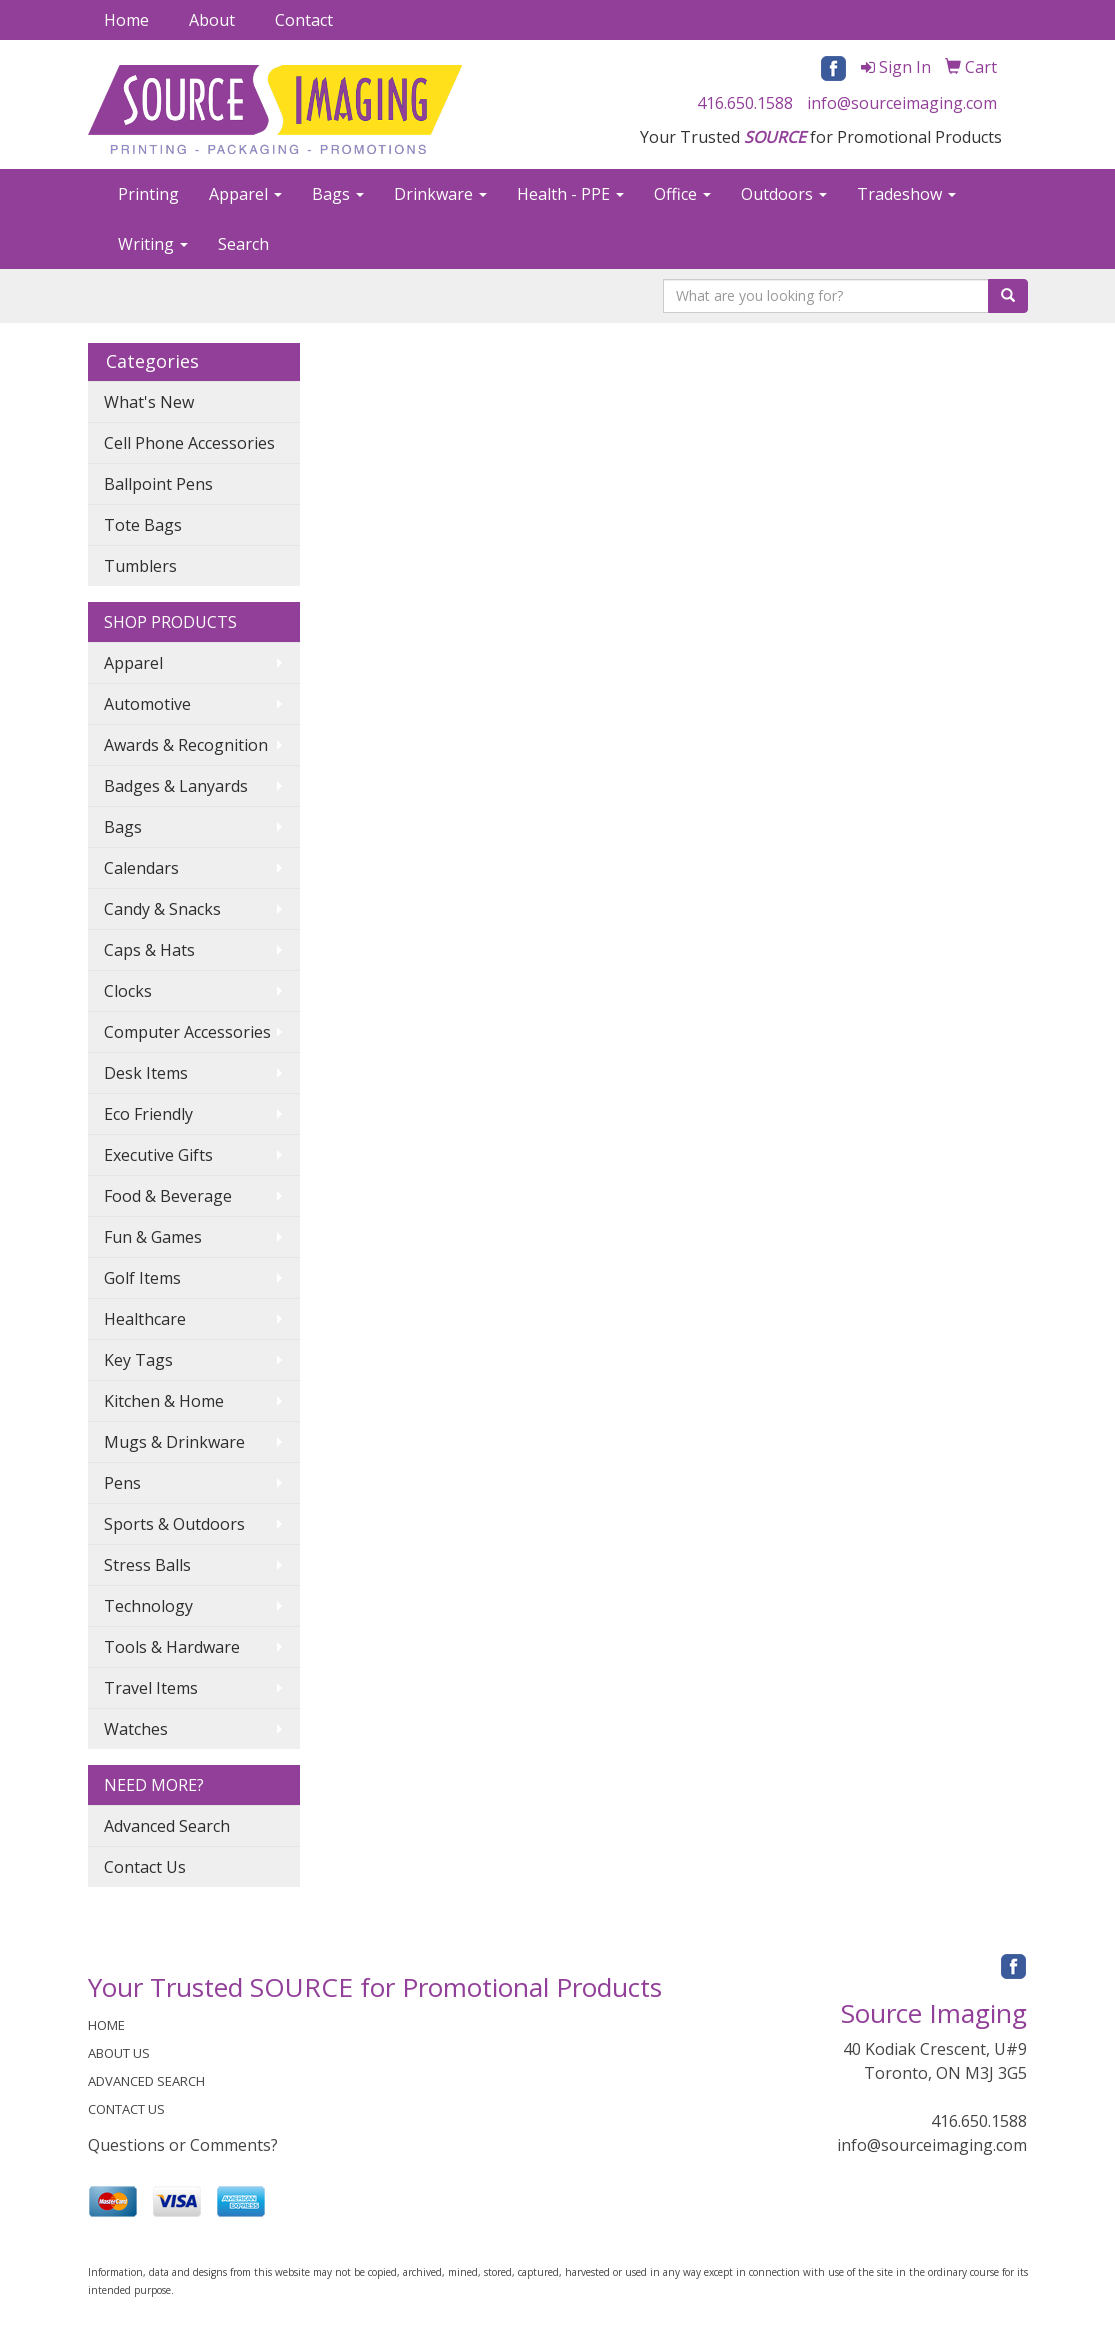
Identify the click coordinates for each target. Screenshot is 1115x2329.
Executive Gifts (158, 1155)
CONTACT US (126, 2109)
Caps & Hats (149, 950)
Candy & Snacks (162, 909)
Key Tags (138, 1360)
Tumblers (140, 566)
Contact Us (145, 1867)
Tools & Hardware (172, 1647)
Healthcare (145, 1319)
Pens (122, 1483)
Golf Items (142, 1278)
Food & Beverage (168, 1196)
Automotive (147, 704)
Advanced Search (167, 1826)
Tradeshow (906, 194)
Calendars (141, 868)
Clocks (128, 991)
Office (682, 194)
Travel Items (151, 1688)
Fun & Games (153, 1237)
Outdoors (784, 194)
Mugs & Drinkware (174, 1442)
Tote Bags (143, 525)
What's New (149, 402)
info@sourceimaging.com (902, 103)
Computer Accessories (187, 1032)
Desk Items (146, 1073)
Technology (148, 1606)
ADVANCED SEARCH (146, 2081)
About (212, 20)
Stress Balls (147, 1565)
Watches (136, 1729)
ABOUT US (119, 2053)
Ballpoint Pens (158, 484)
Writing (153, 244)
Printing (148, 194)
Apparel (245, 194)
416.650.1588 (745, 103)
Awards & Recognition (186, 745)
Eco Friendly (148, 1114)
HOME (106, 2025)
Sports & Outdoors (174, 1524)
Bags (338, 194)
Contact (304, 20)
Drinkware (440, 194)
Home (126, 20)
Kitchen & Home (164, 1401)
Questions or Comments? (183, 2145)
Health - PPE (570, 194)
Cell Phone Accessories (189, 443)
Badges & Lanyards (176, 786)
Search (243, 244)
